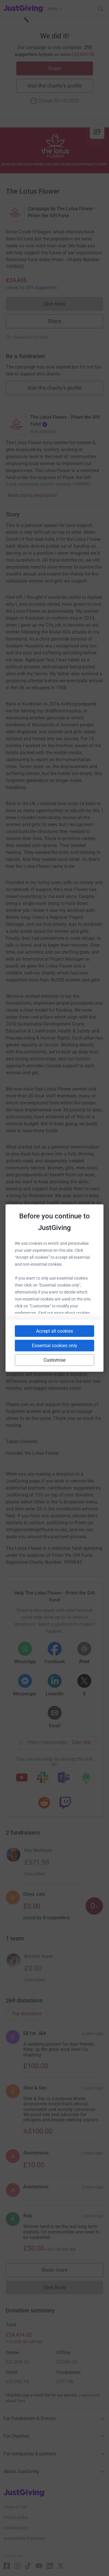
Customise (55, 1360)
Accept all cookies (54, 1331)
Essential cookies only (54, 1345)
